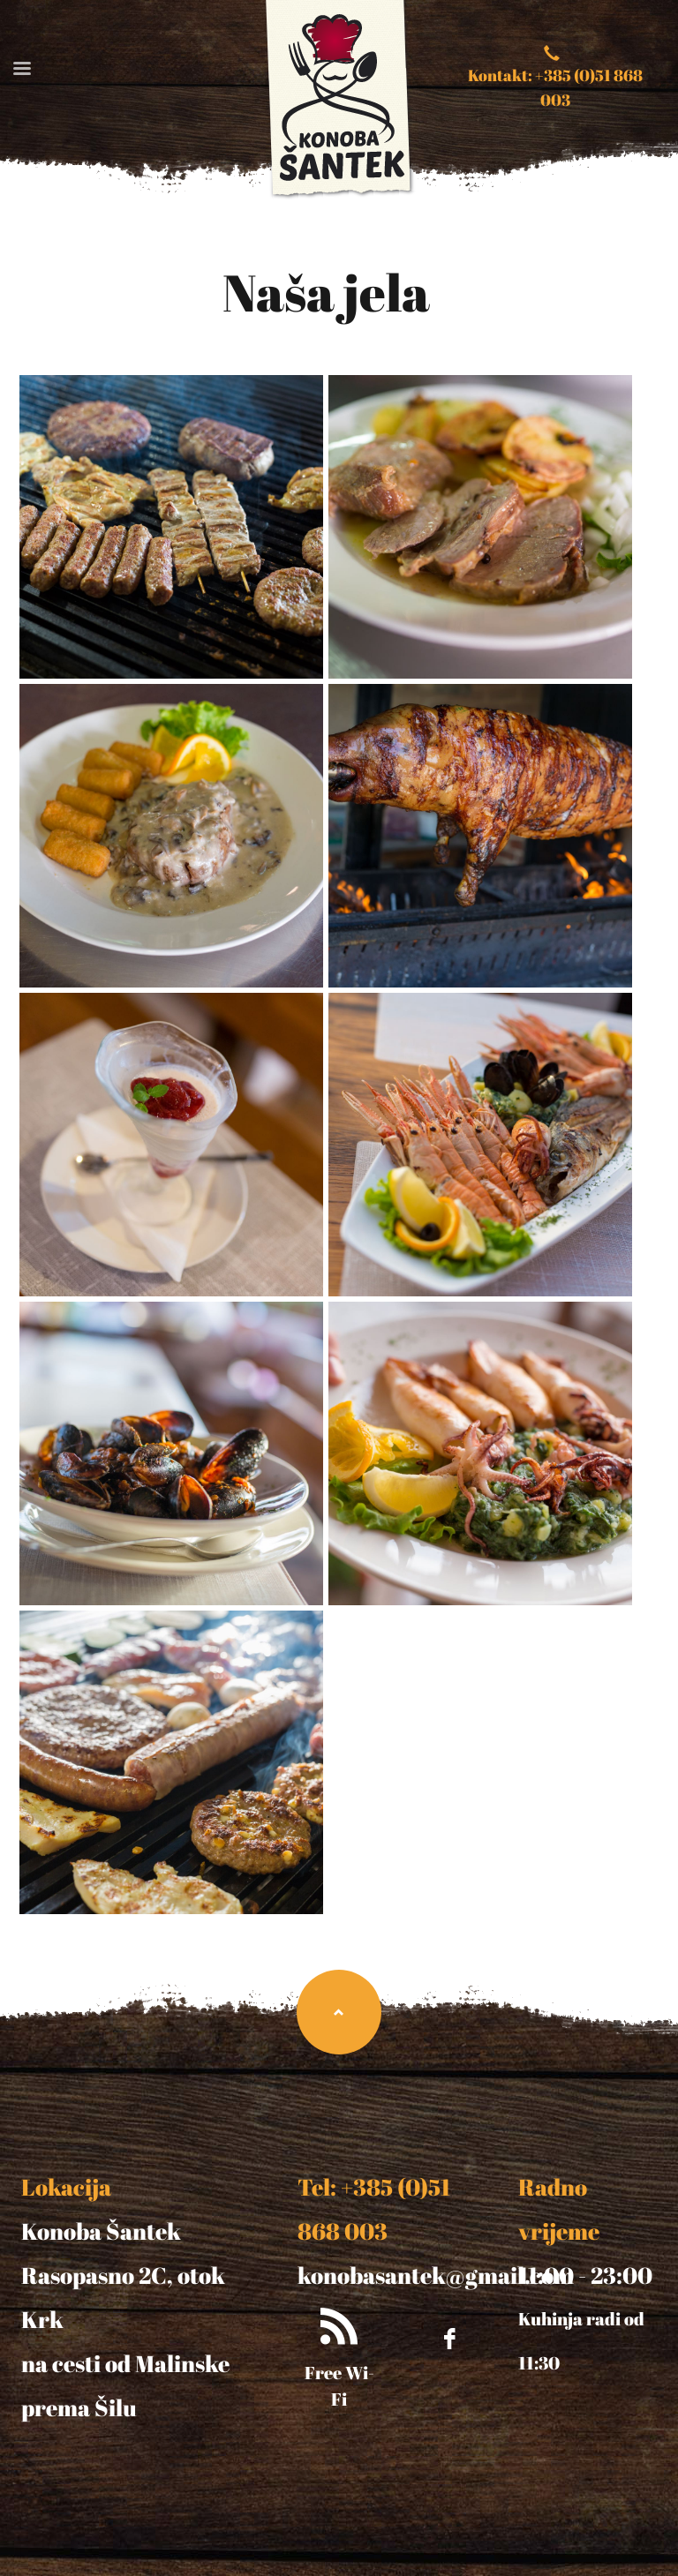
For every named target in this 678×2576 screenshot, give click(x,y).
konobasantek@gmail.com (436, 2275)
